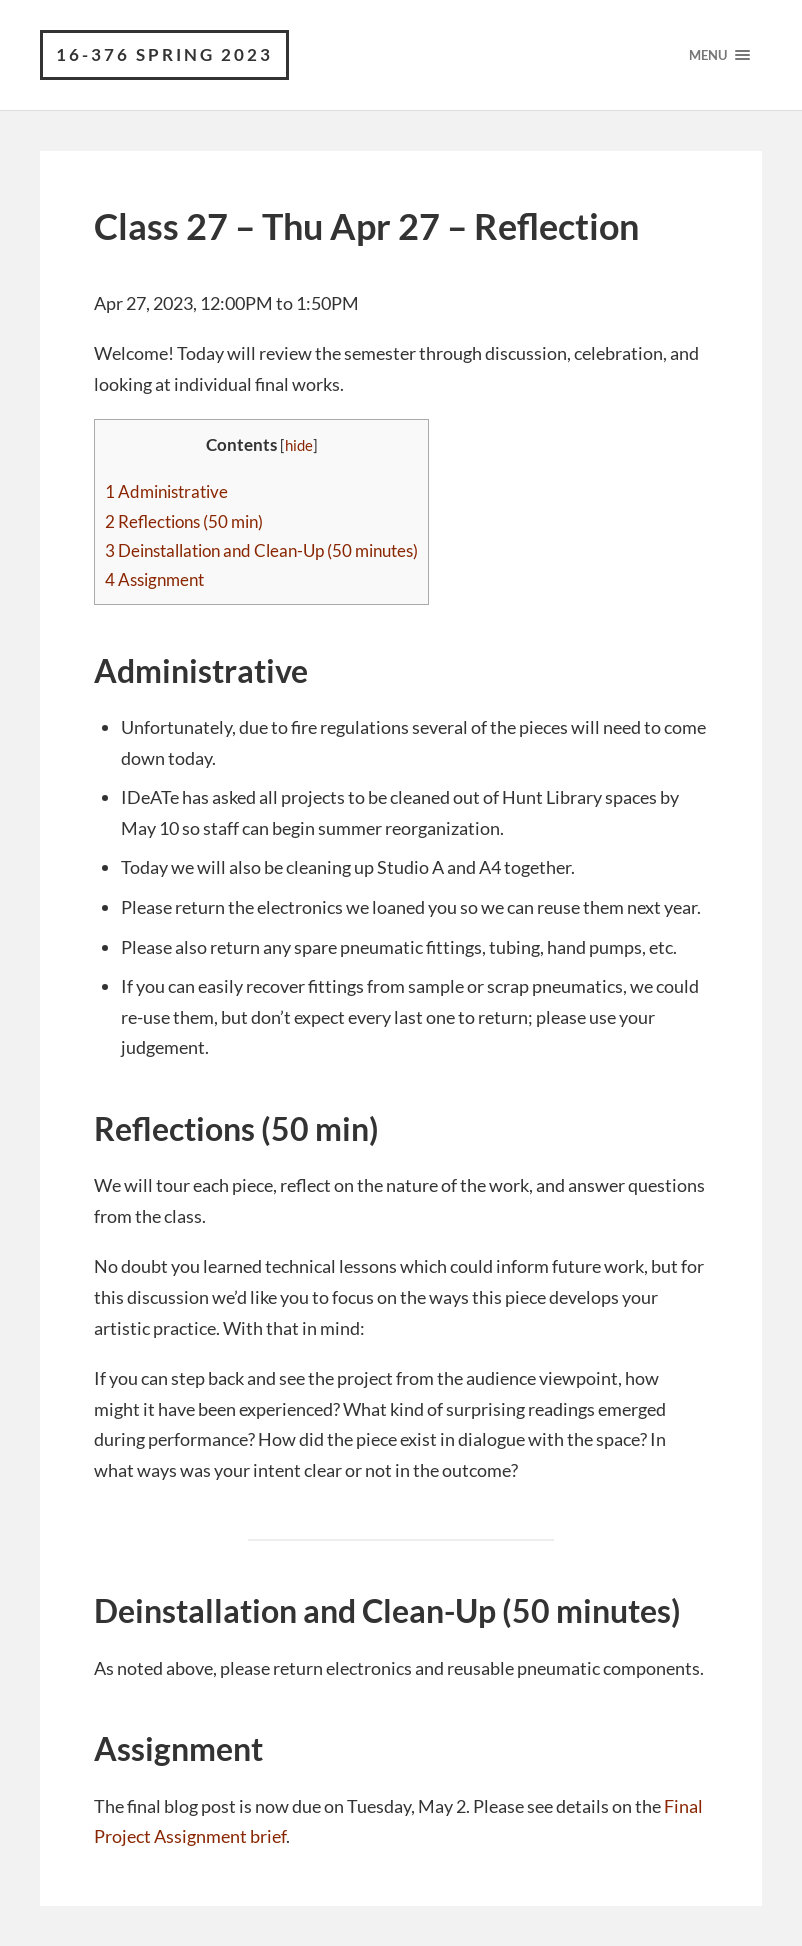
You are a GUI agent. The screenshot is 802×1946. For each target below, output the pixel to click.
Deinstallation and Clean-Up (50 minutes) (261, 550)
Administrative (166, 491)
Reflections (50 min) (184, 521)
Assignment (154, 579)
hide (299, 445)
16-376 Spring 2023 (164, 54)
